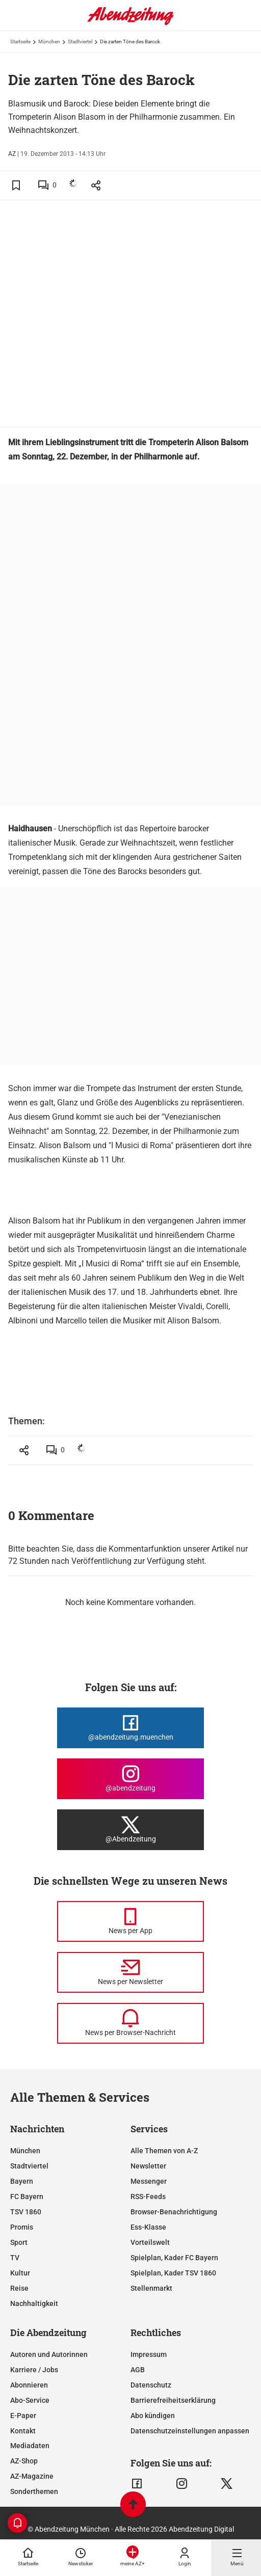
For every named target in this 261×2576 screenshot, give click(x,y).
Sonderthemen (34, 2491)
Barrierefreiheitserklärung (173, 2400)
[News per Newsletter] (130, 1972)
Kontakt (23, 2431)
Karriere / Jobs (34, 2370)
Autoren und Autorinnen (49, 2354)
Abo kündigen (152, 2415)
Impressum (148, 2354)
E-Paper (23, 2415)
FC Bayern (26, 2196)
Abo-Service (29, 2400)
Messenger (148, 2181)
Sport (19, 2242)
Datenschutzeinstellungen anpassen (189, 2431)
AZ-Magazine (32, 2476)
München (49, 41)
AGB (137, 2370)
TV (14, 2258)
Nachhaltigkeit (34, 2303)
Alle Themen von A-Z (164, 2151)
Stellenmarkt (151, 2288)
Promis (21, 2227)
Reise (19, 2288)
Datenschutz (150, 2385)
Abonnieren (29, 2385)
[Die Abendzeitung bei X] (130, 1829)
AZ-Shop (24, 2461)
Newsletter (148, 2166)
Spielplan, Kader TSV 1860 (173, 2273)
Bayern (21, 2181)
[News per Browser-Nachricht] (130, 2023)
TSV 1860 (25, 2212)
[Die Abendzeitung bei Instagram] (130, 1778)
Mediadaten (29, 2446)
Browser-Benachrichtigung (173, 2212)
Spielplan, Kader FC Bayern (174, 2258)
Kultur (20, 2273)
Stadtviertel (80, 41)
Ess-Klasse (148, 2227)
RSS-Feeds (148, 2196)
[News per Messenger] (130, 1921)
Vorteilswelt (150, 2242)
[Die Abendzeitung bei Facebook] (130, 1727)
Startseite (20, 41)
